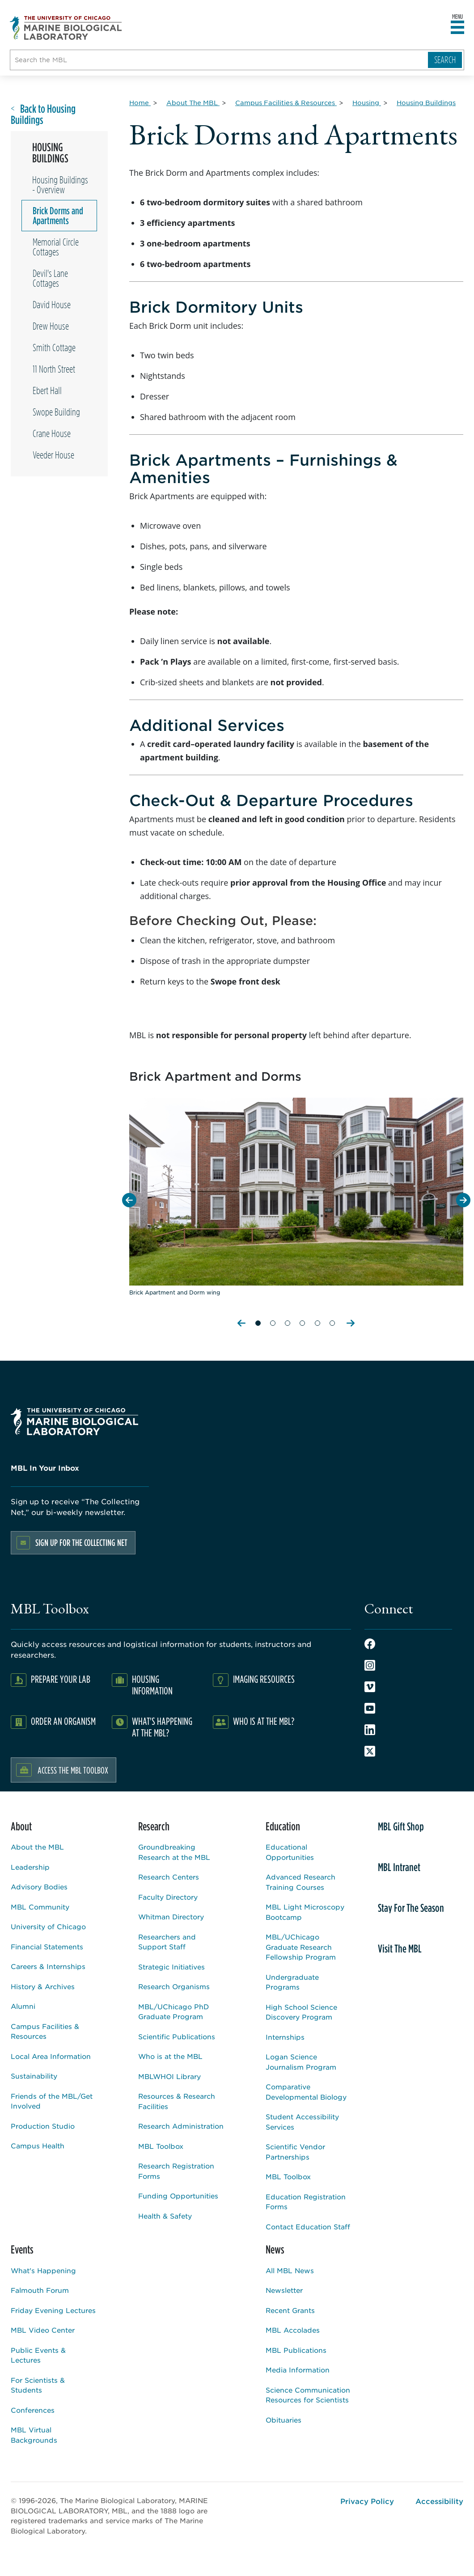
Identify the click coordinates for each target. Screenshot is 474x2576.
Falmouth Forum (40, 2290)
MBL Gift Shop (401, 1826)
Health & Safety (165, 2215)
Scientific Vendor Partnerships (295, 2151)
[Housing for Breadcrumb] (366, 102)
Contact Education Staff (308, 2226)
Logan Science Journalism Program (301, 2061)
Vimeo (369, 1686)
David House (52, 304)
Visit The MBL (400, 1948)
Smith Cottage (54, 347)
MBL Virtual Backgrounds (34, 2434)
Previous (242, 1323)
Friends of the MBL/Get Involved (52, 2101)
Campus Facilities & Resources (45, 2031)
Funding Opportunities (178, 2195)
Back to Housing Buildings (43, 114)
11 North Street (54, 369)
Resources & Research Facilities (176, 2101)
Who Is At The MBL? (263, 1721)
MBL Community (40, 1906)
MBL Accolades (293, 2330)
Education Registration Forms (306, 2201)
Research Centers (168, 1876)
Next (351, 1323)
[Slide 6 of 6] (332, 1319)
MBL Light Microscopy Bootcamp (305, 1911)
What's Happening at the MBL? (162, 1726)
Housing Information (152, 1684)
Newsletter (284, 2290)
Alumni (23, 2006)
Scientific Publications (176, 2036)
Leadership (30, 1867)
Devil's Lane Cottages (50, 278)
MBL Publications (296, 2350)
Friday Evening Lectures (53, 2310)
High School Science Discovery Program (301, 2012)
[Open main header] (457, 28)
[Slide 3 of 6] (287, 1319)
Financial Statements (47, 1946)
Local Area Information (51, 2056)
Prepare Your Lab (60, 1679)
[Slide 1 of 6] (258, 1319)
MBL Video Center (43, 2330)
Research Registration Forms (176, 2170)
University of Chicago (48, 1926)
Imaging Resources (264, 1679)
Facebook (369, 1643)
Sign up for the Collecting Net (81, 1542)
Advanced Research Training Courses (300, 1881)
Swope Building (56, 412)
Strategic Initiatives (171, 1966)
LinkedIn (369, 1729)
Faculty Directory (168, 1897)
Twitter (369, 1751)
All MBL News (290, 2270)
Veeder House (53, 455)
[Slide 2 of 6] (272, 1319)
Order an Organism (63, 1721)
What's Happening (43, 2270)
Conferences (33, 2410)
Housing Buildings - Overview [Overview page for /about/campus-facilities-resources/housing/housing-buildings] (60, 184)
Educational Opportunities (290, 1851)
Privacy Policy (367, 2500)
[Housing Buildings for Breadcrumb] (426, 102)
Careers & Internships (48, 1966)
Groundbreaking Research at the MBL (174, 1851)
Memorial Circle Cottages (56, 247)
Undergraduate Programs (292, 1982)
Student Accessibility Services (302, 2121)
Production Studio (43, 2126)
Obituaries (283, 2419)
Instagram (369, 1665)
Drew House (51, 326)
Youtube (369, 1708)
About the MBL (37, 1846)
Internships (285, 2037)
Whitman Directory (171, 1916)
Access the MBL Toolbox (73, 1770)
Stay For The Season (411, 1907)
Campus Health (37, 2145)
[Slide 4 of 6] (302, 1319)
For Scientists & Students (38, 2385)
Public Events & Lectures (38, 2355)
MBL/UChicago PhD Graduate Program (173, 2011)
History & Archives (43, 1986)
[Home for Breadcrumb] (140, 102)
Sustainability (34, 2075)
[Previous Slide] (129, 1200)
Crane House (52, 433)
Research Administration (181, 2126)
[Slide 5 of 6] (317, 1319)
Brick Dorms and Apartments (58, 215)
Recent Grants (290, 2310)
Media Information (298, 2369)
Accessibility (439, 2500)
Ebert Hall (47, 390)
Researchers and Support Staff (167, 1941)
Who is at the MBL (170, 2056)
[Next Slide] (463, 1200)
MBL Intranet (399, 1867)
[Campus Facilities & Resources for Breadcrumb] (286, 102)
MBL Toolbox (160, 2146)
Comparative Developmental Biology (306, 2091)
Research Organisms (174, 1986)
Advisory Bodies (39, 1886)
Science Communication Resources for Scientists (308, 2394)
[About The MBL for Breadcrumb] (193, 102)
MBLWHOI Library (169, 2076)
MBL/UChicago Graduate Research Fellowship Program (301, 1946)
